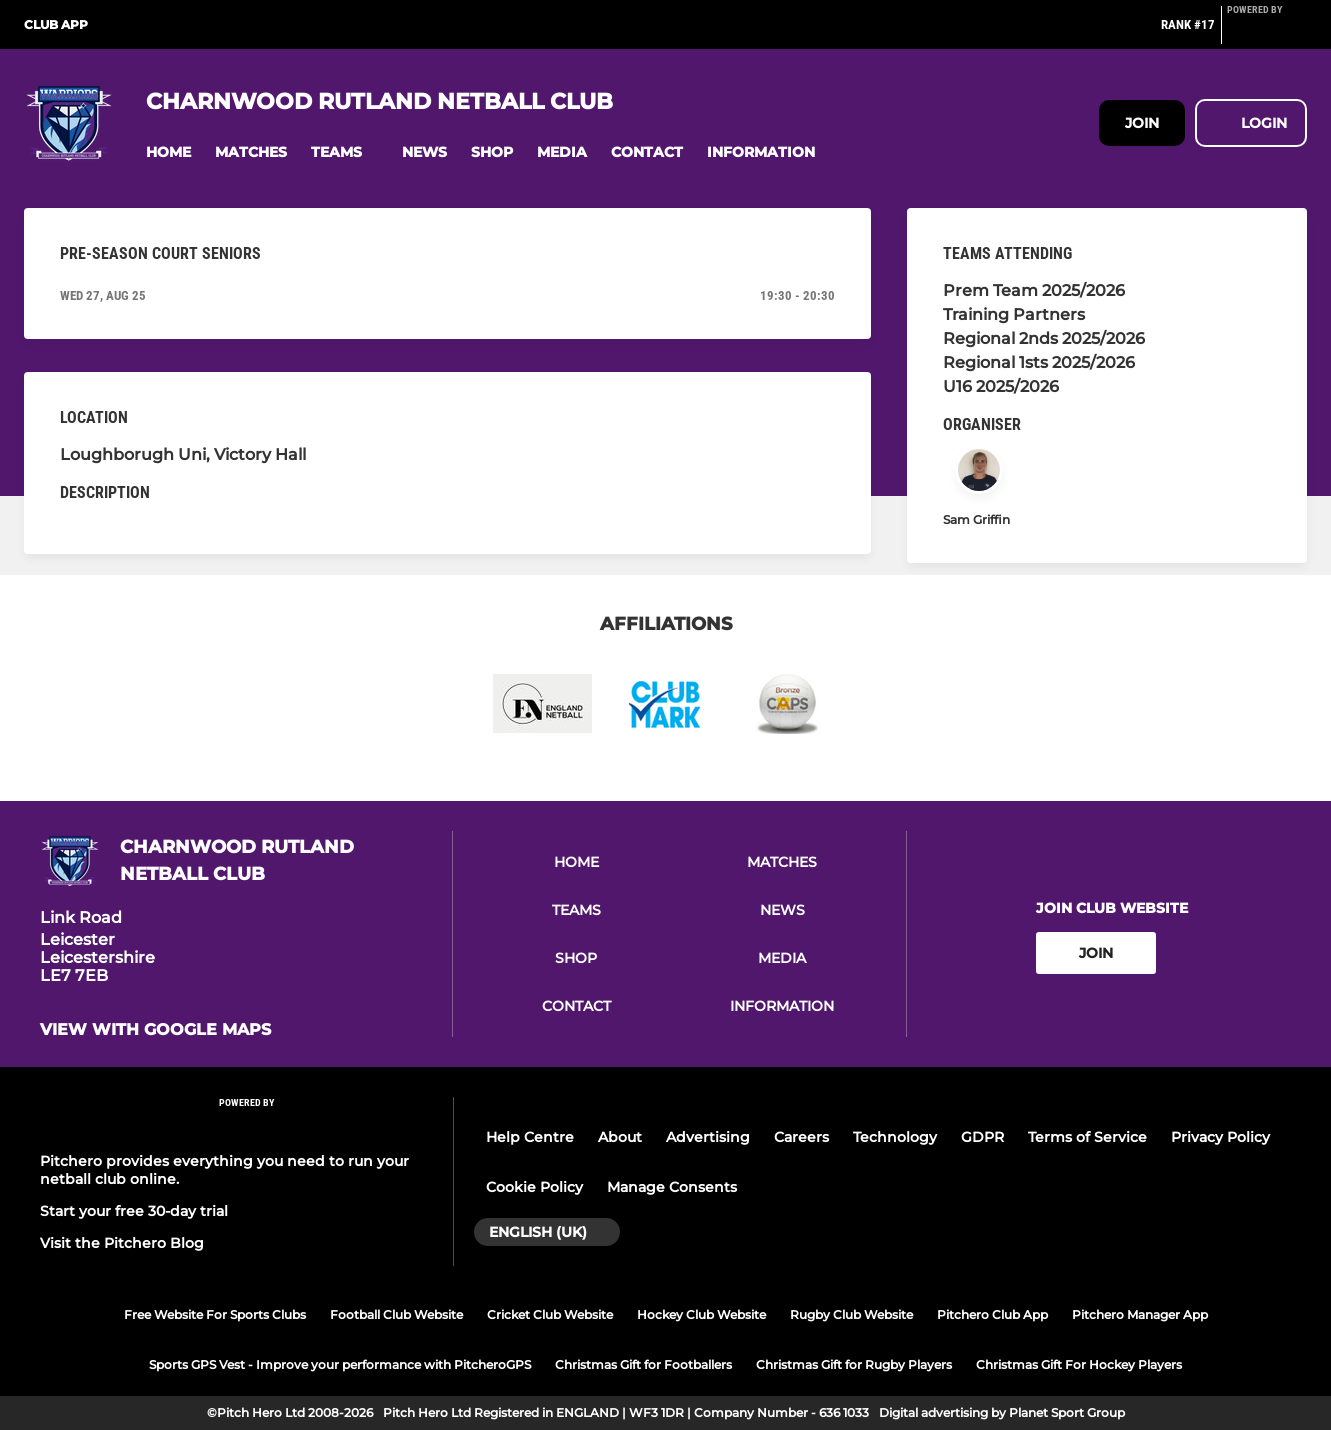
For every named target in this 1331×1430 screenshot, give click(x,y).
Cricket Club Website (550, 1314)
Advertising (708, 1137)
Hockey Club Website (701, 1314)
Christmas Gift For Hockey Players (1079, 1364)
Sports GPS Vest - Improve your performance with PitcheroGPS (340, 1364)
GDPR (982, 1137)
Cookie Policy (534, 1187)
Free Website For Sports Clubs (215, 1314)
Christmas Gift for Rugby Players (854, 1364)
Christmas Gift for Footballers (643, 1364)
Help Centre (530, 1137)
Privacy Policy (1220, 1137)
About (620, 1137)
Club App (56, 24)
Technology (895, 1137)
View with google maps (155, 1030)
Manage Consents (672, 1187)
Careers (801, 1137)
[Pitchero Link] (1267, 33)
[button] (168, 152)
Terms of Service (1087, 1137)
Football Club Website (396, 1314)
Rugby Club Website (851, 1314)
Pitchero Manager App (1140, 1314)
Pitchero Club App (992, 1314)
